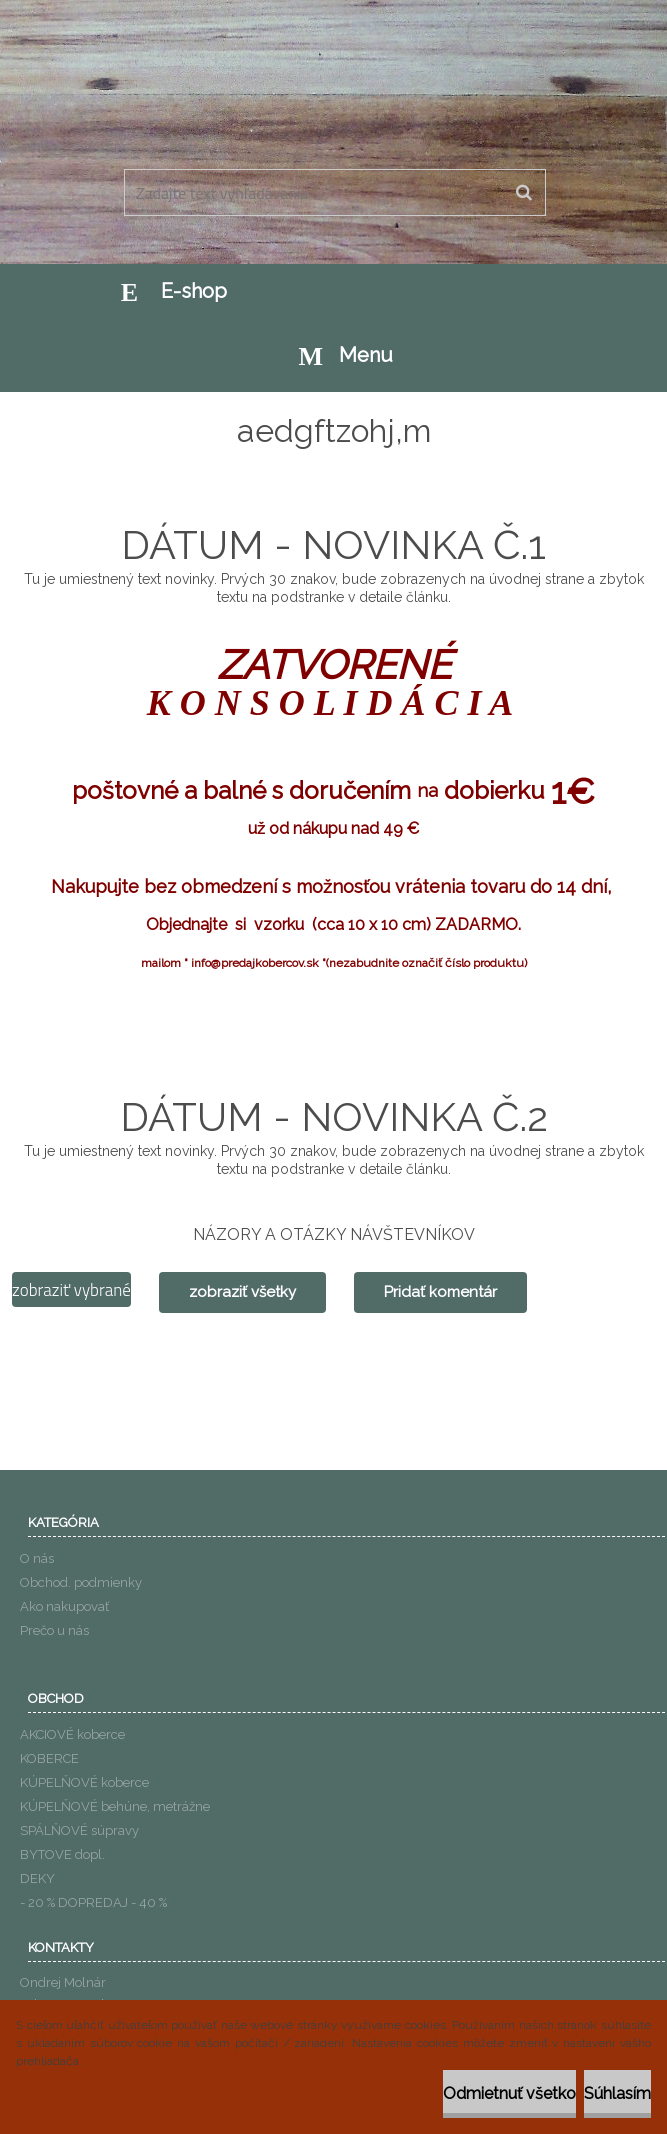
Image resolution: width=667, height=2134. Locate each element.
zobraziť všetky (242, 1292)
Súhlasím (617, 2093)
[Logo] (331, 119)
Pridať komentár (440, 1292)
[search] (523, 193)
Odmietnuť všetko (509, 2093)
